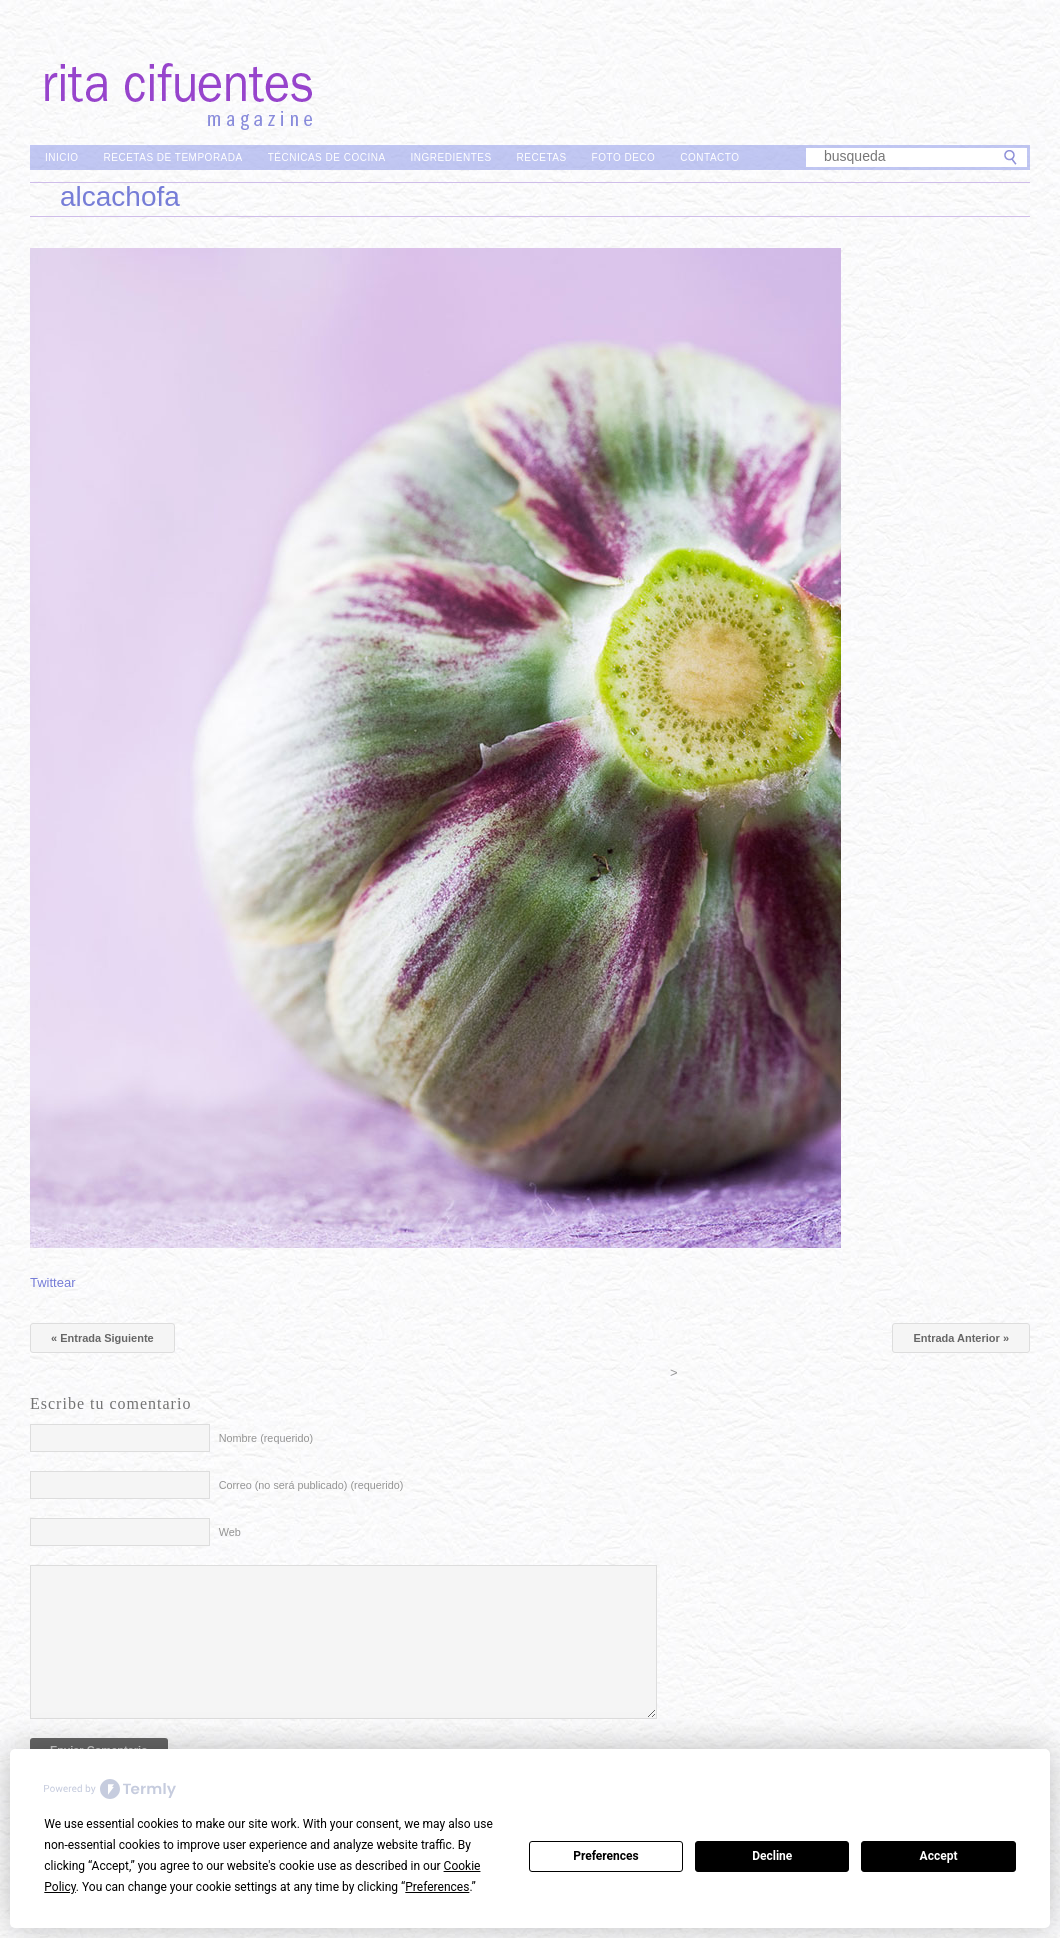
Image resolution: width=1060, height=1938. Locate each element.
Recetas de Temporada (173, 157)
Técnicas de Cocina (327, 157)
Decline (772, 1856)
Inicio (62, 157)
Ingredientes (451, 157)
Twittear (53, 1282)
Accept (939, 1856)
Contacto (709, 157)
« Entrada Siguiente (102, 1338)
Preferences (606, 1856)
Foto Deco (624, 157)
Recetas (542, 157)
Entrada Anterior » (961, 1338)
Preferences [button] (437, 1887)
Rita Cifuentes (530, 67)
